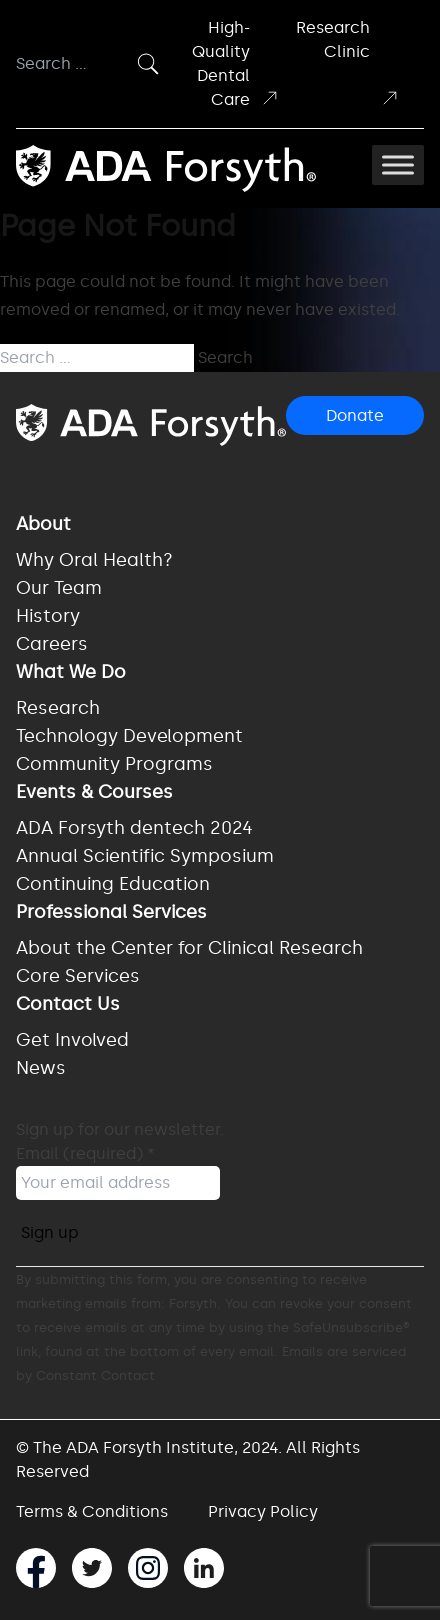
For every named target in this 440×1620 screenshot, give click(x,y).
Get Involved (72, 1040)
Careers (52, 644)
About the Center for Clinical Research (189, 948)
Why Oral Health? (94, 560)
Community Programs (114, 764)
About (43, 524)
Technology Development (129, 736)
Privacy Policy (263, 1511)
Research (58, 708)
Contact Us (68, 1004)
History (48, 616)
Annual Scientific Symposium (145, 856)
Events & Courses (94, 792)
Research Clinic (348, 63)
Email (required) (85, 1153)
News (41, 1068)
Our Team (59, 588)
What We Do (71, 672)
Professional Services (111, 912)
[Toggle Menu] (398, 164)
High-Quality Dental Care (236, 63)
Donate (355, 415)
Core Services (78, 976)
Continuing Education (113, 884)
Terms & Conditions (92, 1511)
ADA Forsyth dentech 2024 (134, 828)
